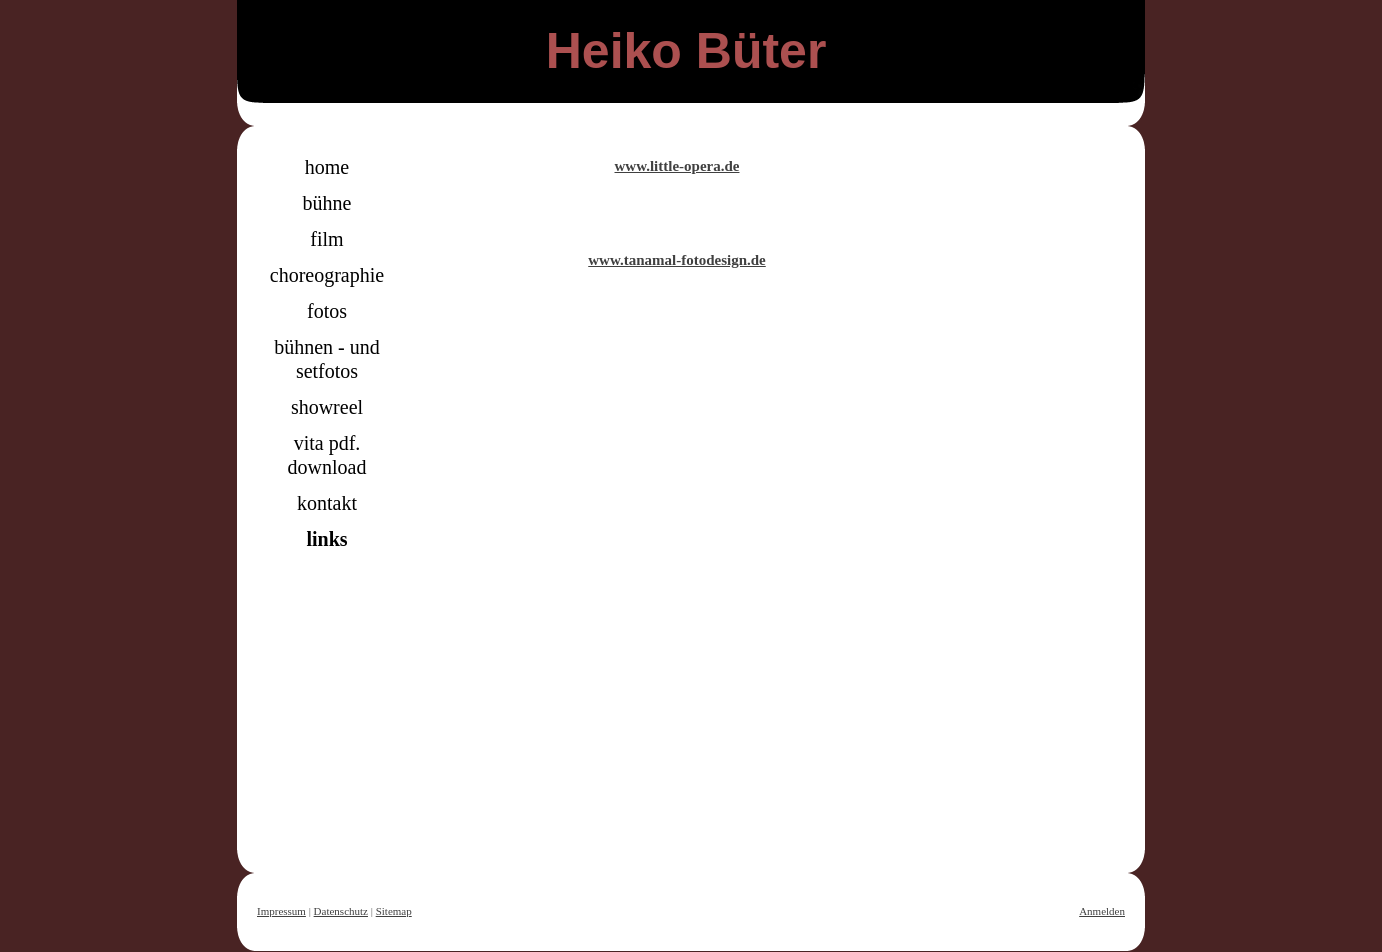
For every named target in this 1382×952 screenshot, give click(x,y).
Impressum (281, 911)
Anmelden (1102, 911)
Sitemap (394, 911)
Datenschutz (341, 911)
